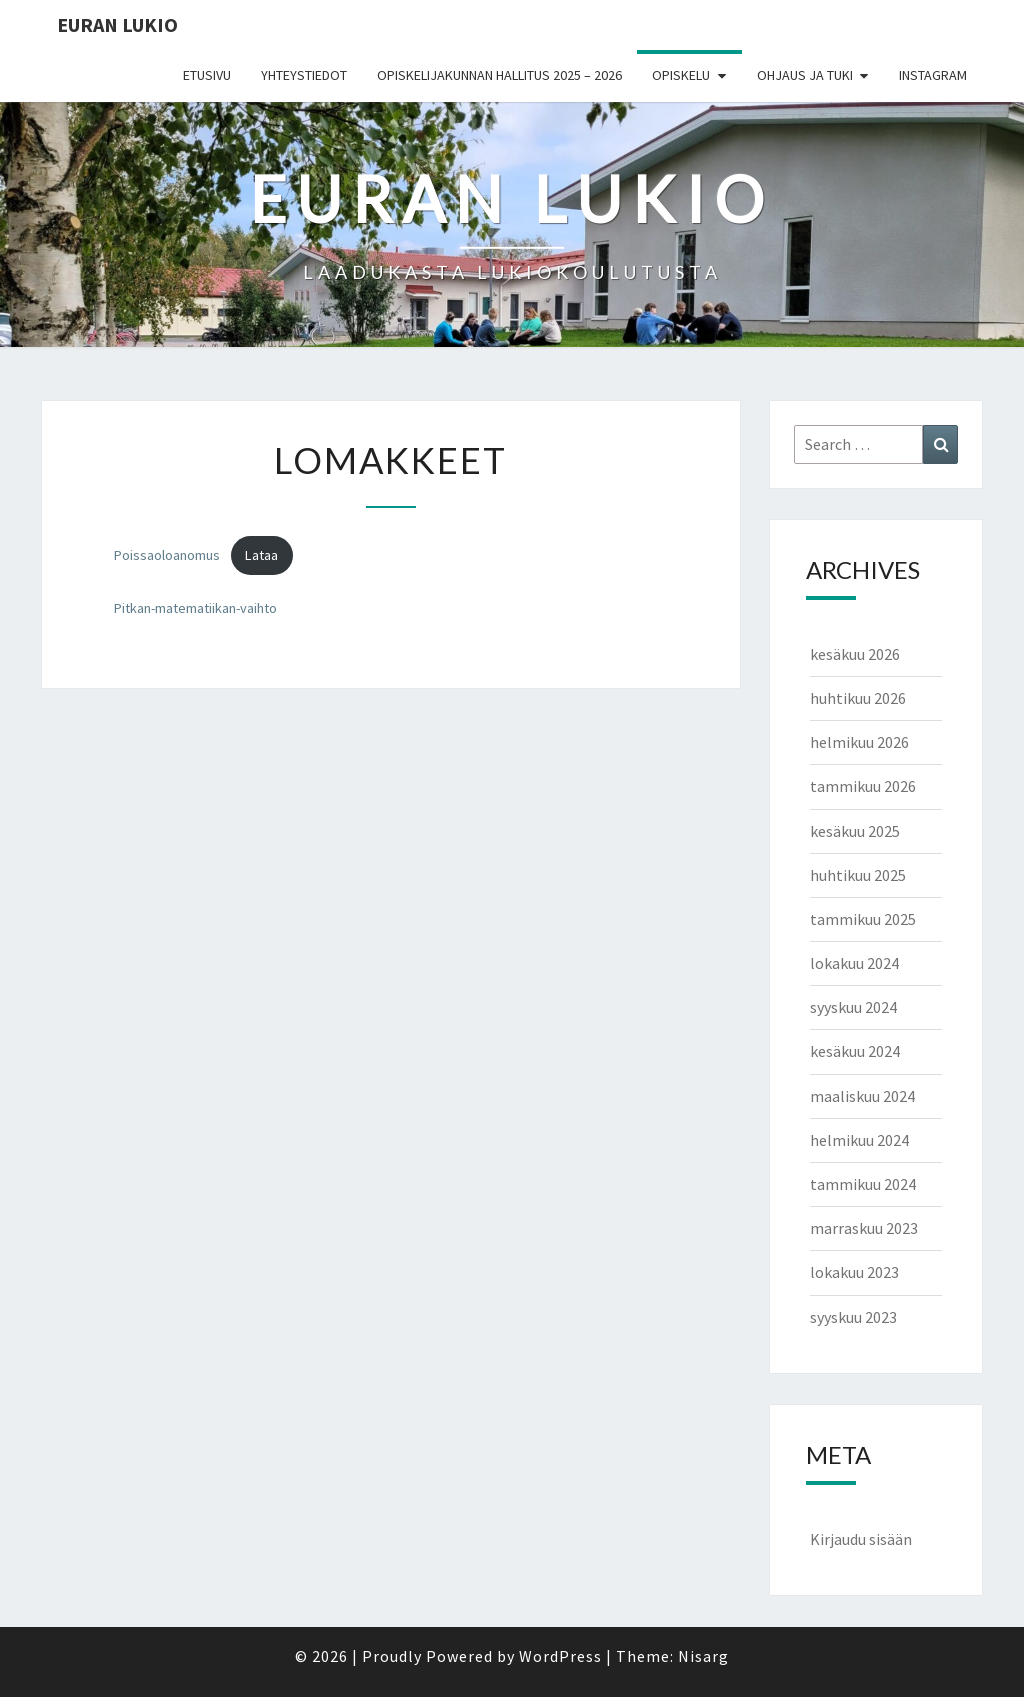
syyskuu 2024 (853, 1007)
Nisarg (703, 1656)
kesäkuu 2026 (855, 654)
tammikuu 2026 (863, 786)
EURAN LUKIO (117, 24)
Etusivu (207, 75)
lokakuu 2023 (854, 1272)
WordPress (560, 1656)
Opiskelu (681, 75)
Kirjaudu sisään (861, 1539)
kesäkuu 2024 (855, 1051)
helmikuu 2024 (859, 1140)
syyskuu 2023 (853, 1317)
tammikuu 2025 (863, 919)
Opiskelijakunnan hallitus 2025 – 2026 (499, 75)
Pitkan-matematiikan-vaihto (195, 608)
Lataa (261, 555)
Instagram (933, 75)
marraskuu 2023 (864, 1228)
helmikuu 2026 (859, 742)
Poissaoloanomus (167, 555)
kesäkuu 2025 (855, 831)
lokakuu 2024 (854, 963)
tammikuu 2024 (863, 1184)
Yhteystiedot (304, 75)
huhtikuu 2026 (858, 698)
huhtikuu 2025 (858, 875)
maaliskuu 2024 (862, 1096)
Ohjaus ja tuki (805, 75)
